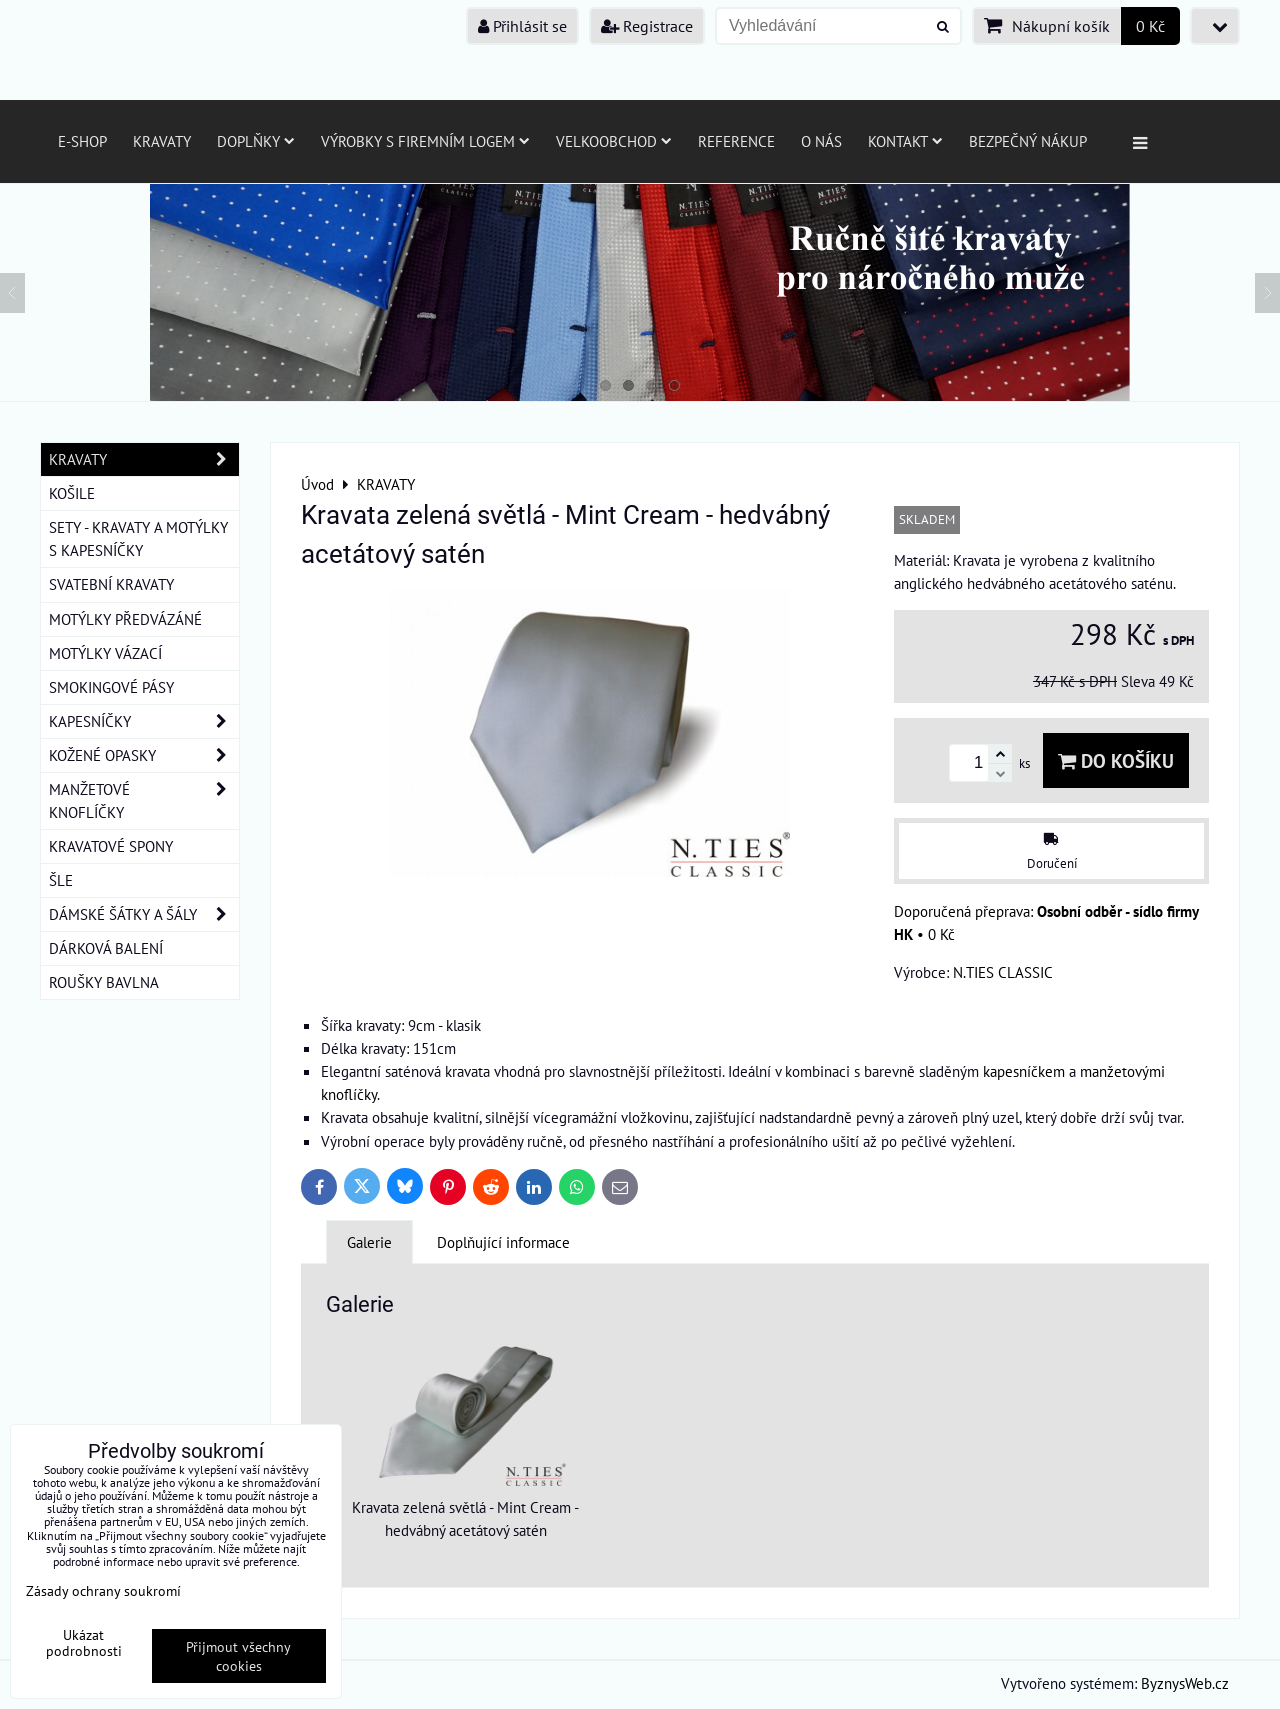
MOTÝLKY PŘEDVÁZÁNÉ (125, 619)
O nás (821, 141)
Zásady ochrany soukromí (103, 1590)
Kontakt (905, 141)
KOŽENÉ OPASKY (144, 755)
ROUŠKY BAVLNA (104, 982)
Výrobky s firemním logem (425, 141)
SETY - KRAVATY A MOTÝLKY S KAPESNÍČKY (138, 538)
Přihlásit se (522, 26)
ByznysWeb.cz (1185, 1683)
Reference (736, 141)
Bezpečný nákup (1028, 141)
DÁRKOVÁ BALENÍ (106, 948)
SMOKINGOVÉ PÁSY (111, 687)
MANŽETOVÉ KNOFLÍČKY (144, 801)
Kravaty (162, 141)
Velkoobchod (614, 141)
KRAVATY (144, 459)
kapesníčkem (1024, 1071)
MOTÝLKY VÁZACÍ (105, 653)
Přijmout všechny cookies (238, 1656)
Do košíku (1116, 760)
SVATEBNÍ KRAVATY (111, 584)
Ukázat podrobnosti (84, 1643)
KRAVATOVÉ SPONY (111, 846)
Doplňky (256, 141)
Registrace (647, 26)
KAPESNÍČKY (144, 721)
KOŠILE (72, 493)
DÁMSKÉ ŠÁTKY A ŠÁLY (144, 914)
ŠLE (61, 880)
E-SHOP (82, 141)
